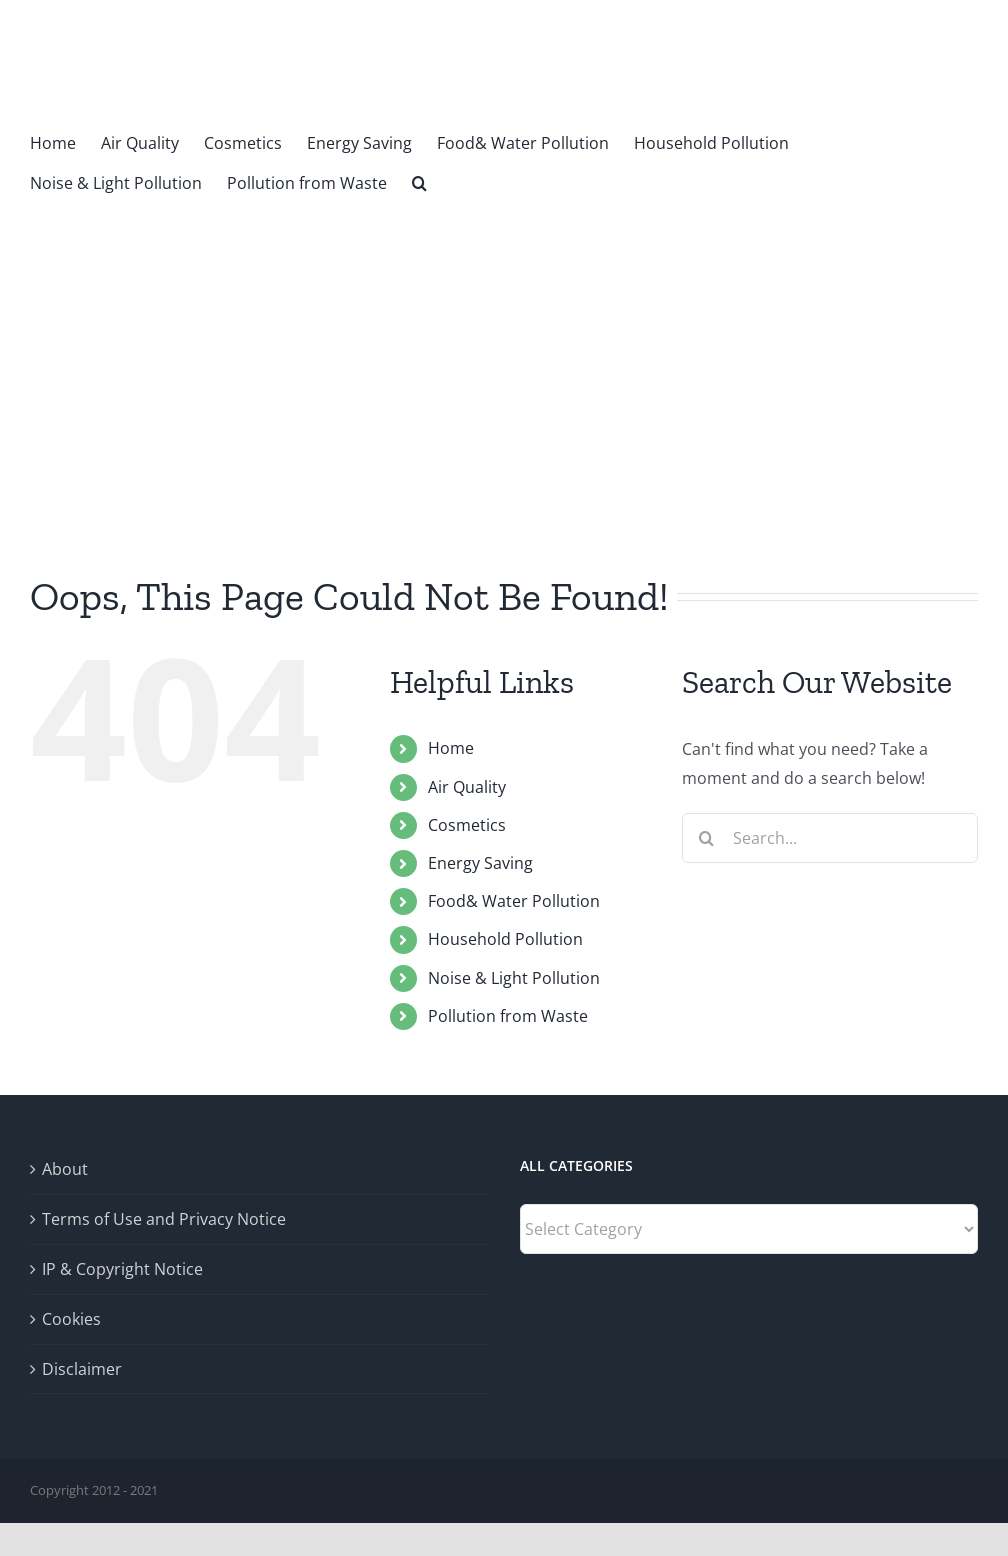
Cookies (71, 1319)
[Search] (707, 838)
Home (451, 748)
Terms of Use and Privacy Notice (164, 1219)
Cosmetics (467, 825)
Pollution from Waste (508, 1016)
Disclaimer (82, 1369)
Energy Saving (480, 863)
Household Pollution (505, 939)
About (65, 1169)
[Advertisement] (504, 352)
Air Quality (467, 787)
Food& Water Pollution (514, 901)
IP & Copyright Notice (122, 1269)
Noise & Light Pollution (514, 978)
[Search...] (830, 838)
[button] (419, 181)
